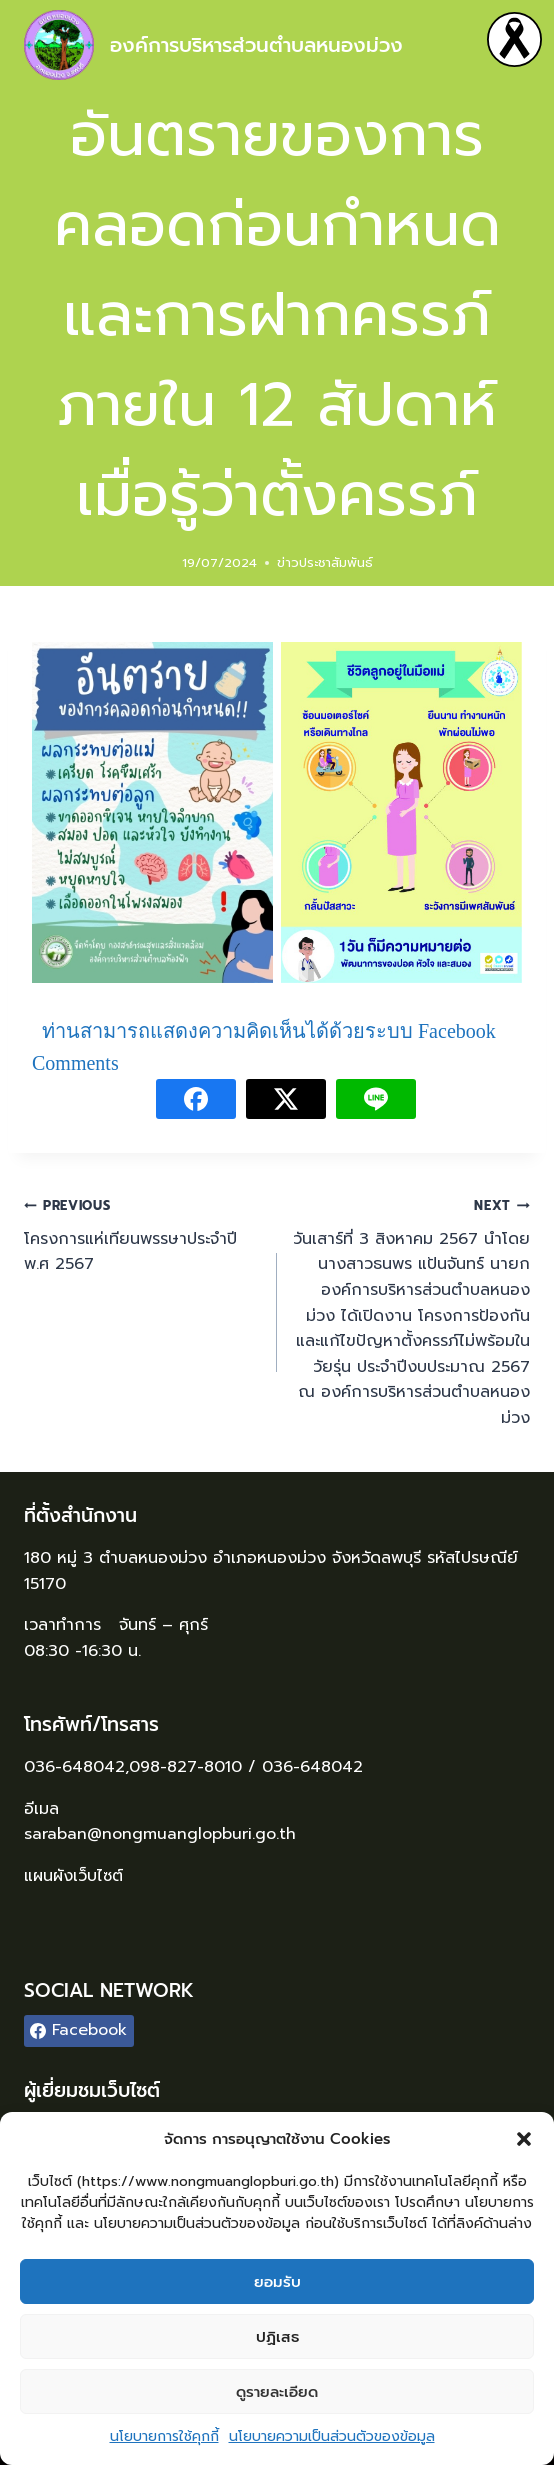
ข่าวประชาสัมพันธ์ (325, 562)
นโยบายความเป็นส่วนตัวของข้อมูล (332, 2436)
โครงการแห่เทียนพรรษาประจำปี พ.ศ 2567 (142, 1234)
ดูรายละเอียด (277, 2392)
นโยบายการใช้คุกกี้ (164, 2436)
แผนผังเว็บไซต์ (76, 1876)
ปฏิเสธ (277, 2337)
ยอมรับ (277, 2282)
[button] (524, 2139)
